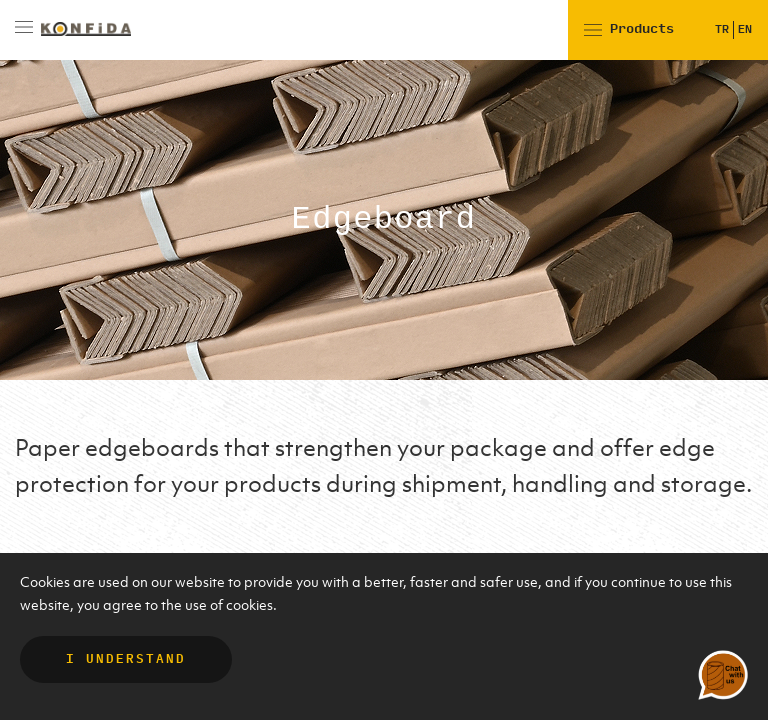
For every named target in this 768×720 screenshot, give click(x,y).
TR (722, 29)
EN (745, 29)
